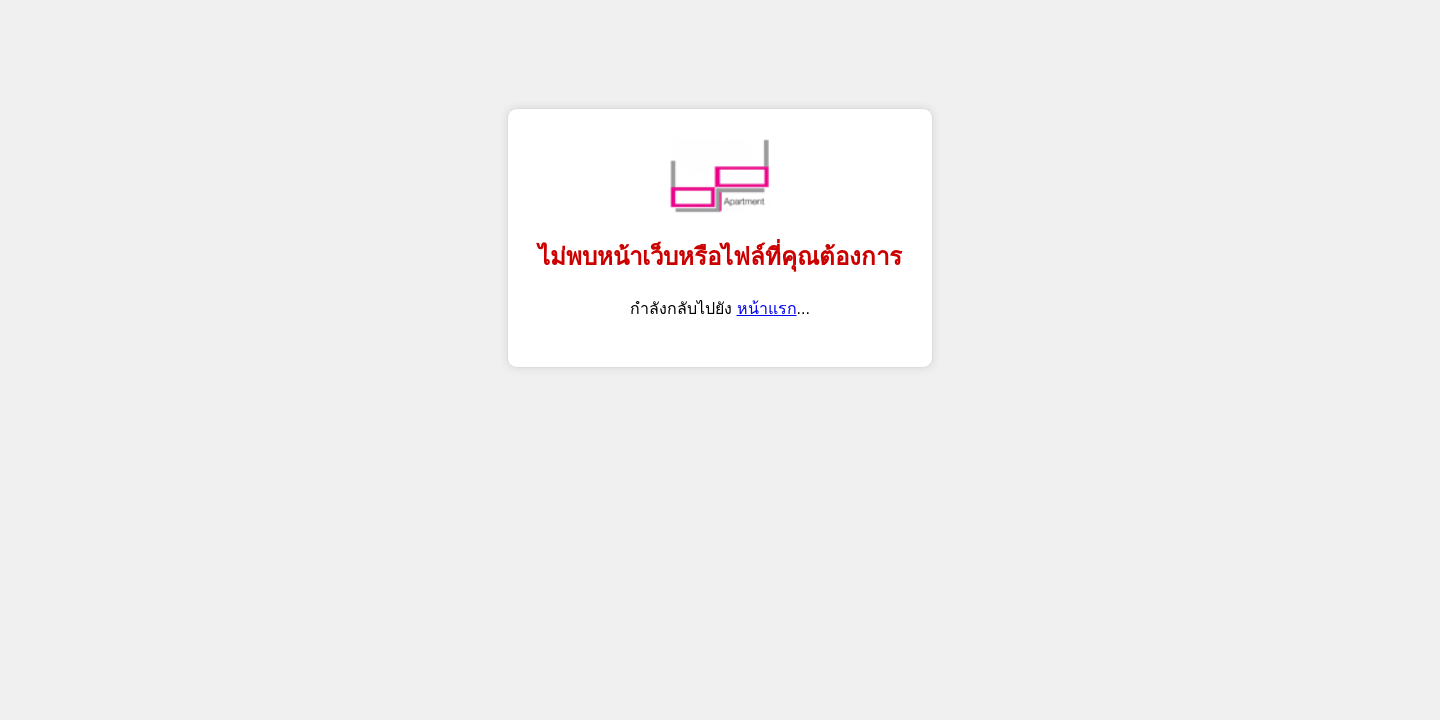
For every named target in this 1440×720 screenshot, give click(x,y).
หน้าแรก (767, 308)
